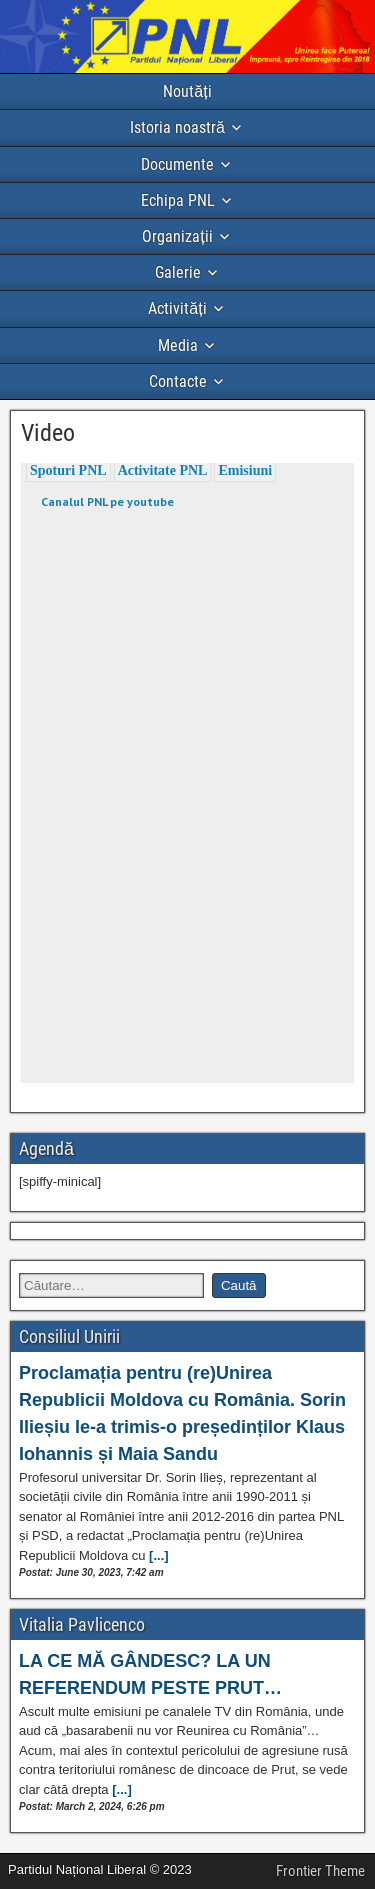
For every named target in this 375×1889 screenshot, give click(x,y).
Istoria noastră (177, 127)
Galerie (178, 272)
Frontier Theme (320, 1871)
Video (48, 433)
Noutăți (187, 91)
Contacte (178, 381)
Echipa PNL (178, 200)
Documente (177, 164)
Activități (177, 308)
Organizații (177, 236)
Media (178, 345)
